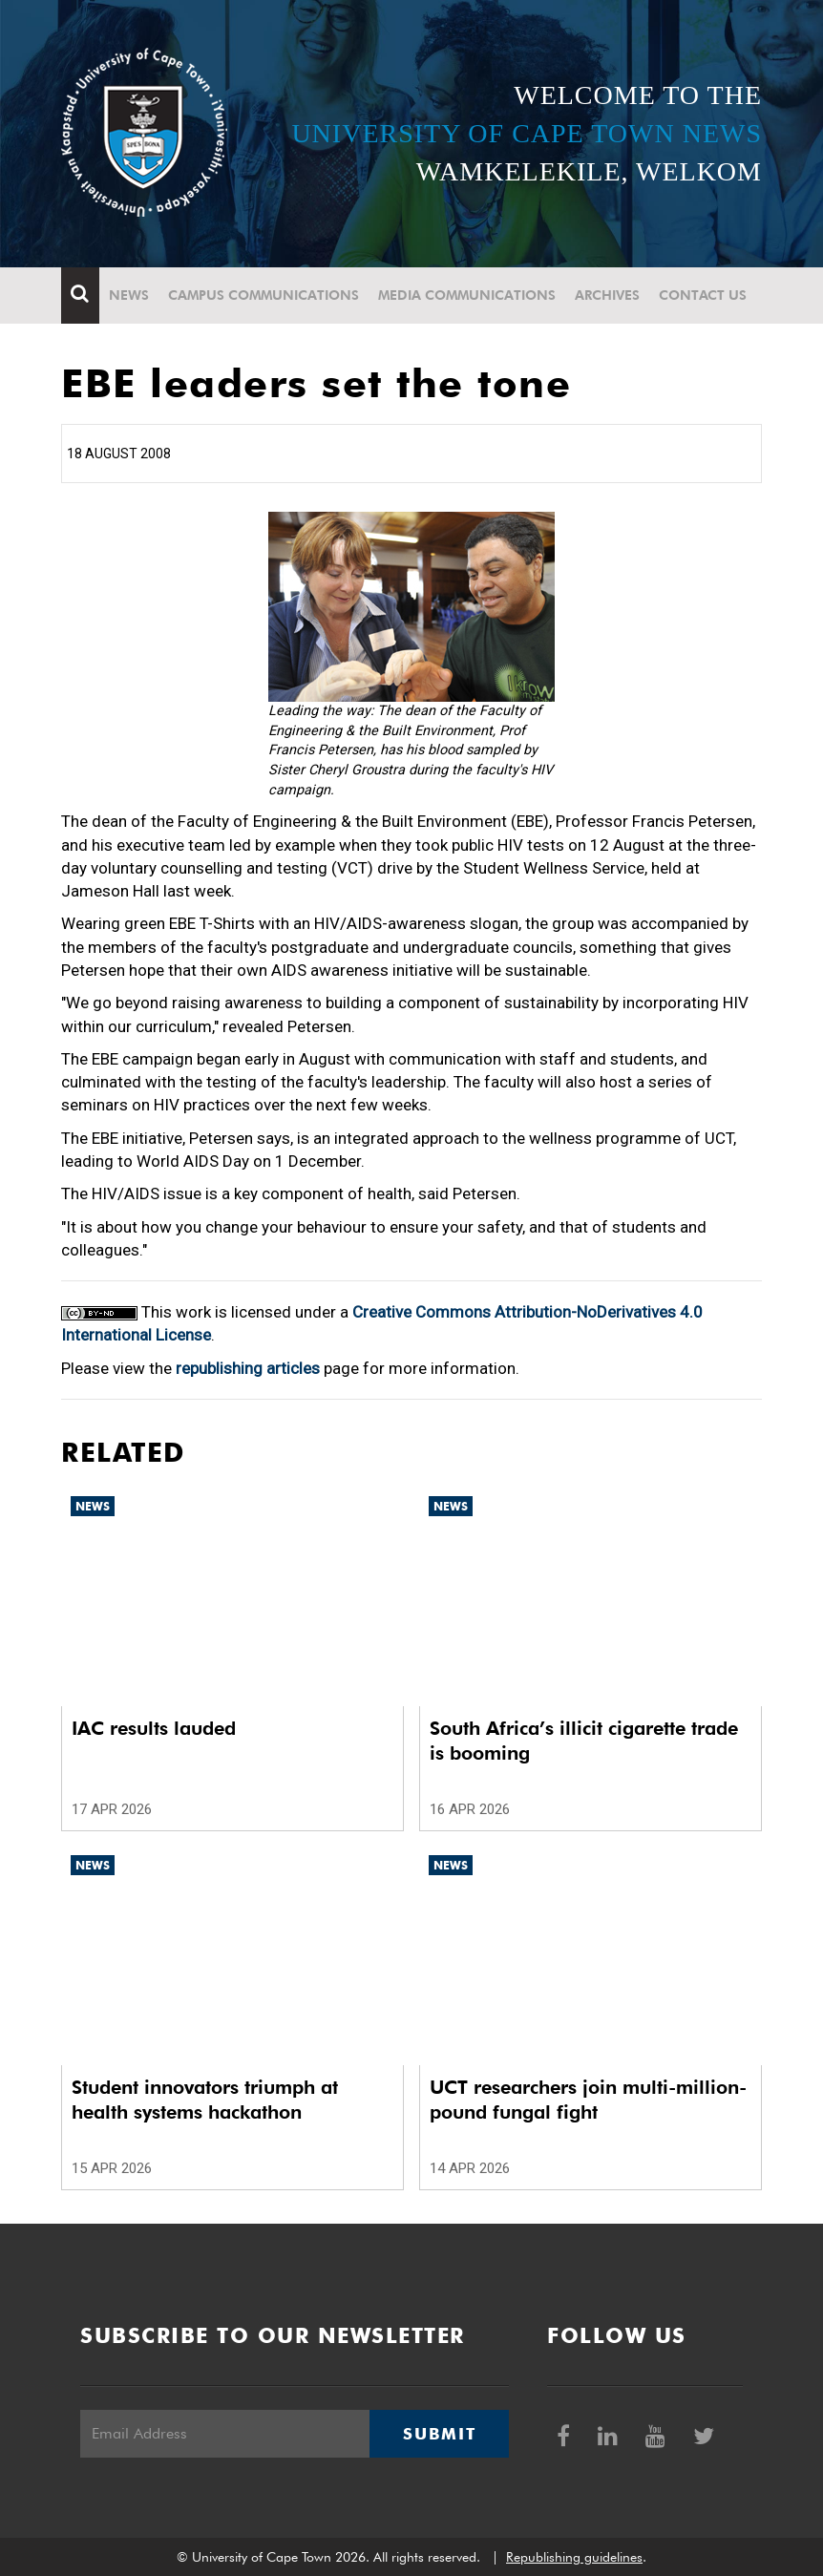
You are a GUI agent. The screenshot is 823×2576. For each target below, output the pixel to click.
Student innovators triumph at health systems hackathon (205, 2099)
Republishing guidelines (574, 2557)
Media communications (467, 295)
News (129, 295)
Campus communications (263, 295)
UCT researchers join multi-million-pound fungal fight (588, 2099)
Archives (607, 295)
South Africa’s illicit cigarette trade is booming (584, 1740)
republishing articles (248, 1368)
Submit (439, 2433)
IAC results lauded (154, 1728)
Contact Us (703, 295)
